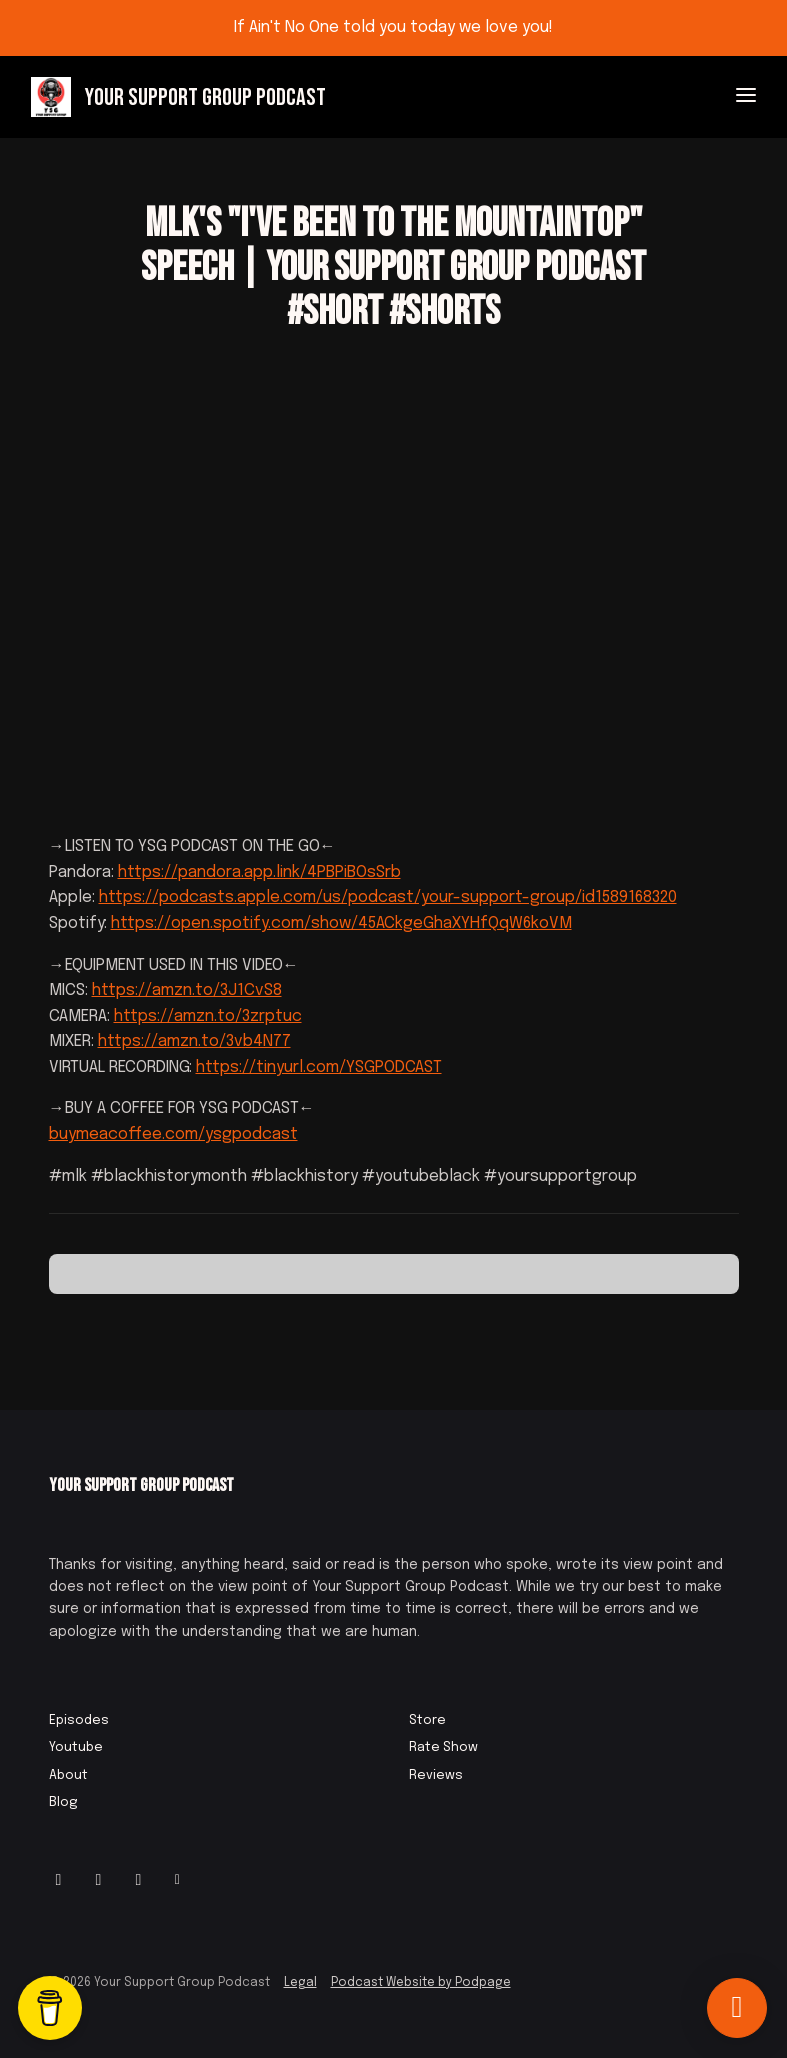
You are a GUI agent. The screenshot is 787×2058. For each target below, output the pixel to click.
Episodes (79, 1720)
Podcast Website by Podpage (421, 1983)
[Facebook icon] (99, 1881)
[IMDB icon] (139, 1881)
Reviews (436, 1775)
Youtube (76, 1747)
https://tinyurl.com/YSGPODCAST (319, 1067)
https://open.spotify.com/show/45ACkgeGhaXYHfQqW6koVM (341, 923)
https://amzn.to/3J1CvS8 (187, 990)
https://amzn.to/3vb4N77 (194, 1041)
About (68, 1775)
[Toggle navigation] (746, 97)
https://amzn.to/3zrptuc (208, 1016)
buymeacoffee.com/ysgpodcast (173, 1134)
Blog (63, 1802)
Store (427, 1720)
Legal (300, 1983)
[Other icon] (180, 1881)
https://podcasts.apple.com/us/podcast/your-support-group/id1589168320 (388, 897)
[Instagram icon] (59, 1881)
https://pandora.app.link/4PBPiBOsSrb (259, 872)
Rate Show (443, 1747)
